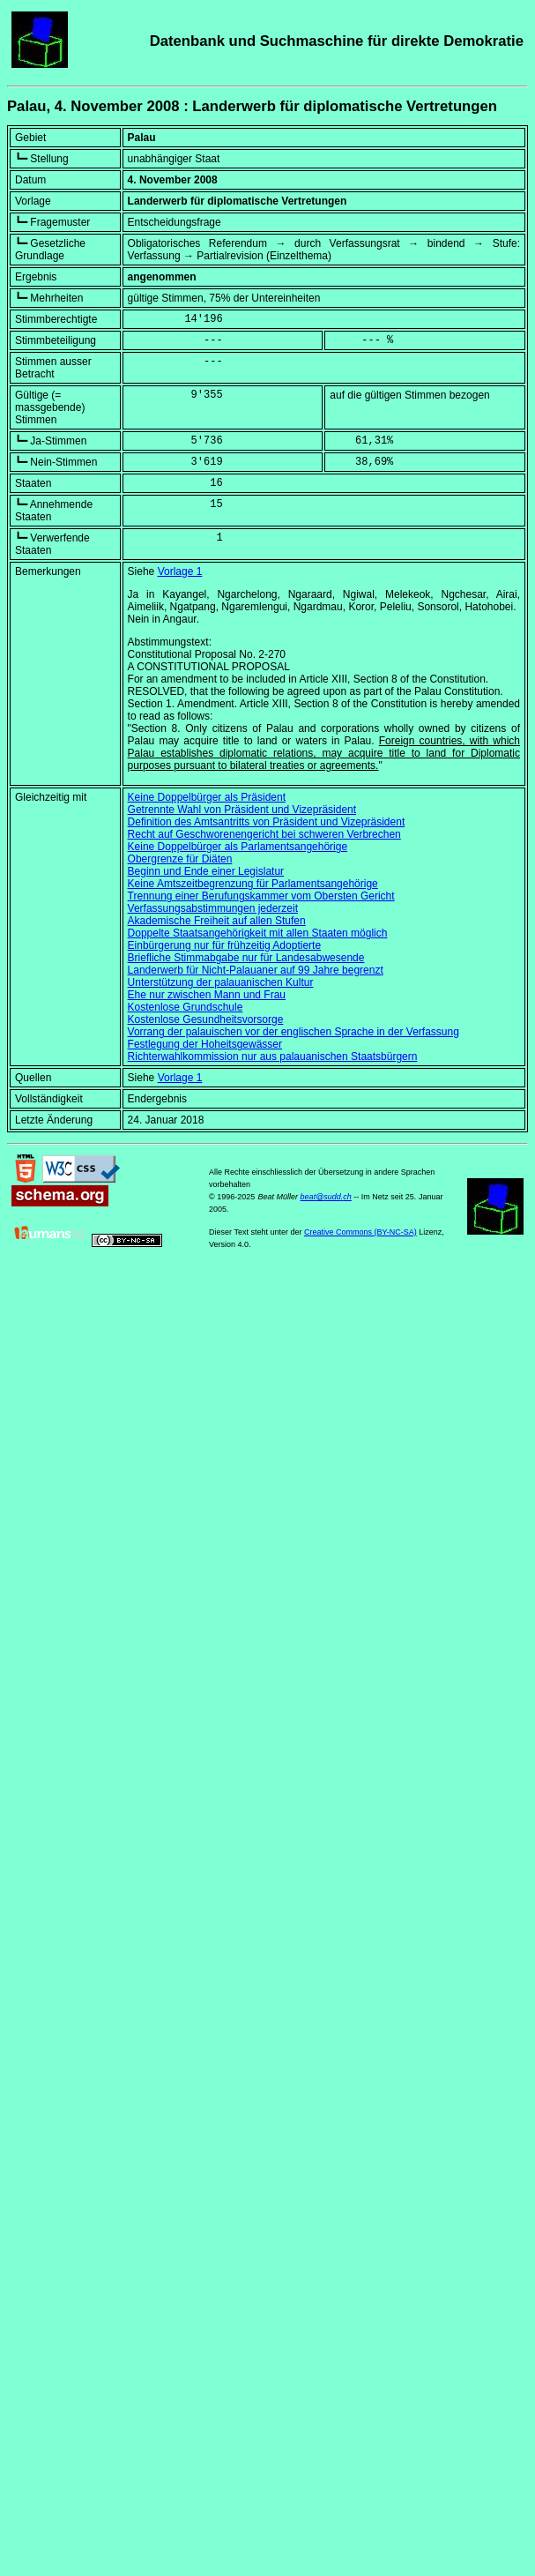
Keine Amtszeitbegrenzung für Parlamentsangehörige (253, 883)
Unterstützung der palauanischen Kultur (221, 982)
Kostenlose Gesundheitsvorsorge (206, 1019)
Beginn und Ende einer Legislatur (206, 871)
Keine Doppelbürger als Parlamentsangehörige (238, 846)
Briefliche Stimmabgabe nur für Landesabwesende (246, 958)
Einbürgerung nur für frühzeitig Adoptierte (224, 945)
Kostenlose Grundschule (185, 1007)
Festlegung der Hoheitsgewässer (205, 1044)
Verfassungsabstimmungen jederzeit (213, 908)
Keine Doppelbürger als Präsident (207, 797)
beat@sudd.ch (326, 1196)
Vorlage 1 (180, 571)
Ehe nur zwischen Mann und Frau (207, 995)
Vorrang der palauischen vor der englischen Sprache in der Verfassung (293, 1032)
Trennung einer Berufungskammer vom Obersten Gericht (261, 896)
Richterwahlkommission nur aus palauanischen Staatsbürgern (273, 1056)
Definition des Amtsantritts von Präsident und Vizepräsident (266, 822)
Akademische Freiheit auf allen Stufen (217, 921)
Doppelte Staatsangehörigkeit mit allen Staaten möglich (258, 933)
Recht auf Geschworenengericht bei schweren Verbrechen (264, 834)
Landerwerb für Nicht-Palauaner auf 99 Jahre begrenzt (255, 970)
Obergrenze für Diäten (180, 859)
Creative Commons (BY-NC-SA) (360, 1232)
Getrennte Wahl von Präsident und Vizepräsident (242, 809)
